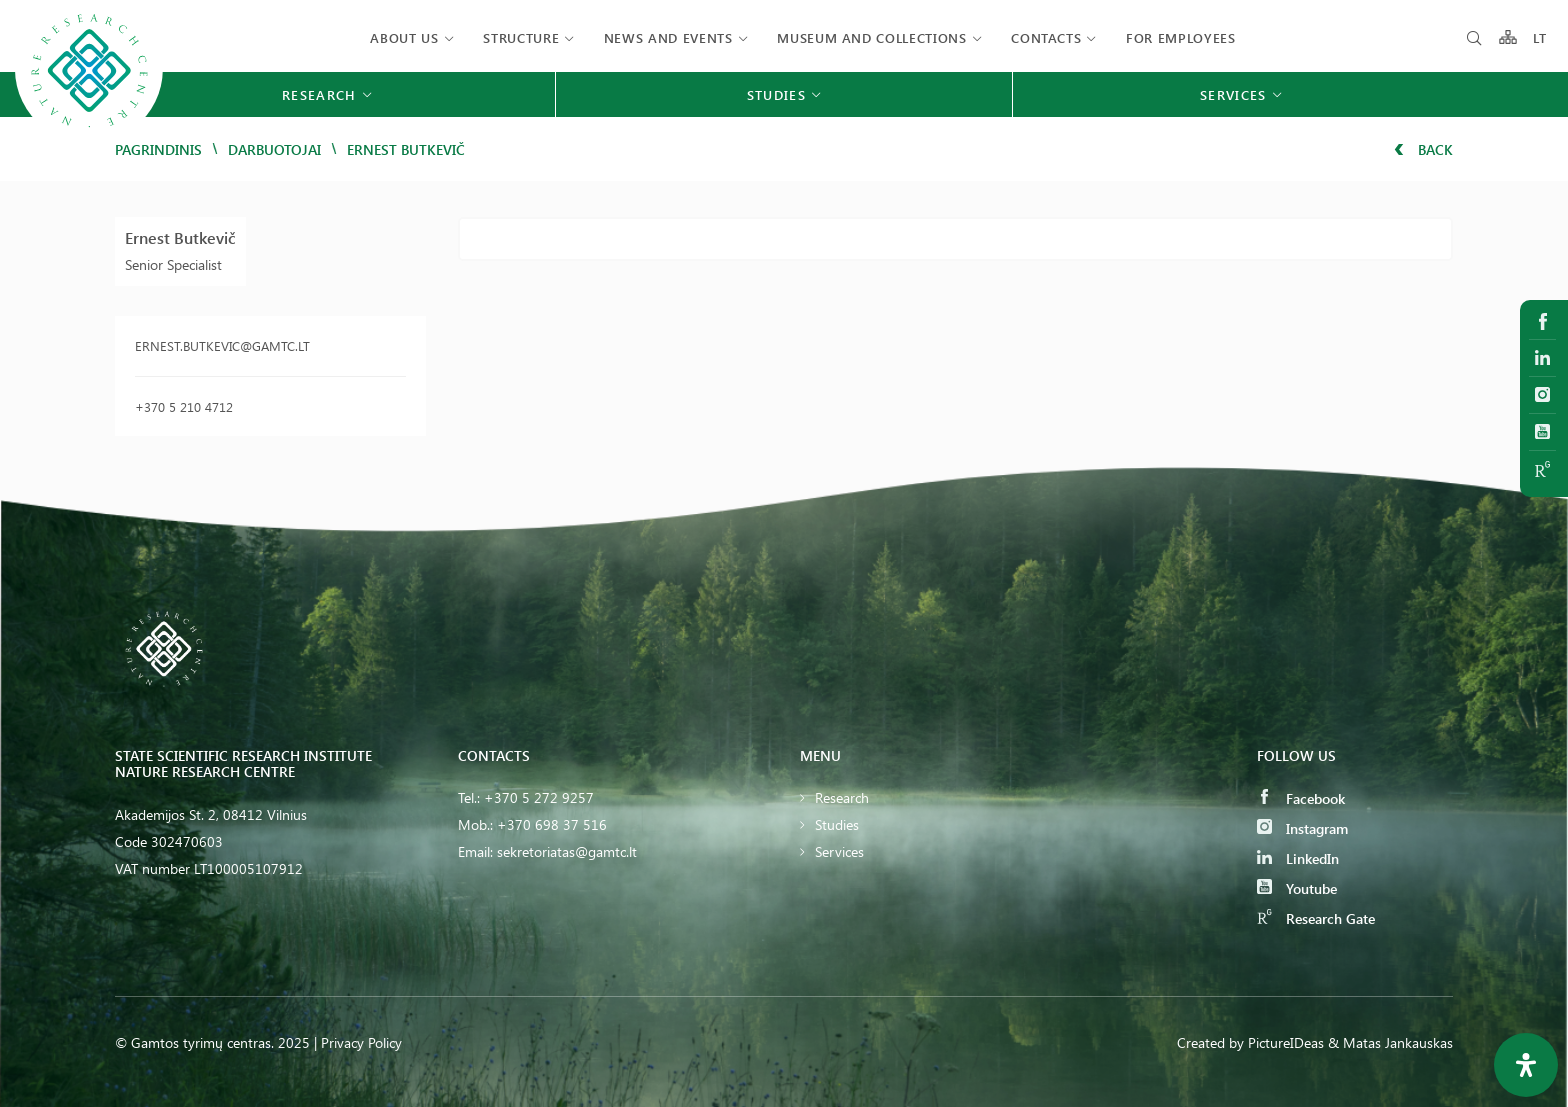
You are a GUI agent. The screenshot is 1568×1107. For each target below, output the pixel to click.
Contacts (1046, 37)
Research (842, 797)
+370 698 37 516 (552, 824)
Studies (837, 824)
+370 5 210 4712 (184, 406)
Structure (521, 37)
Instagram (1302, 828)
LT (1540, 37)
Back (1423, 149)
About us (404, 37)
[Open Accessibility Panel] (1526, 1065)
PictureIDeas (1286, 1042)
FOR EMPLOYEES (1180, 37)
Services (839, 851)
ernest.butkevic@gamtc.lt (222, 345)
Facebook (1301, 798)
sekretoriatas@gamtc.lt (567, 851)
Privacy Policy (361, 1042)
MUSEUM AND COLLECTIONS (871, 37)
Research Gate (1316, 918)
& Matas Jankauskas (1390, 1042)
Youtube (1297, 888)
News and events (668, 37)
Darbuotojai (274, 149)
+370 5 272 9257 (539, 797)
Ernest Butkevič (180, 237)
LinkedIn (1298, 858)
